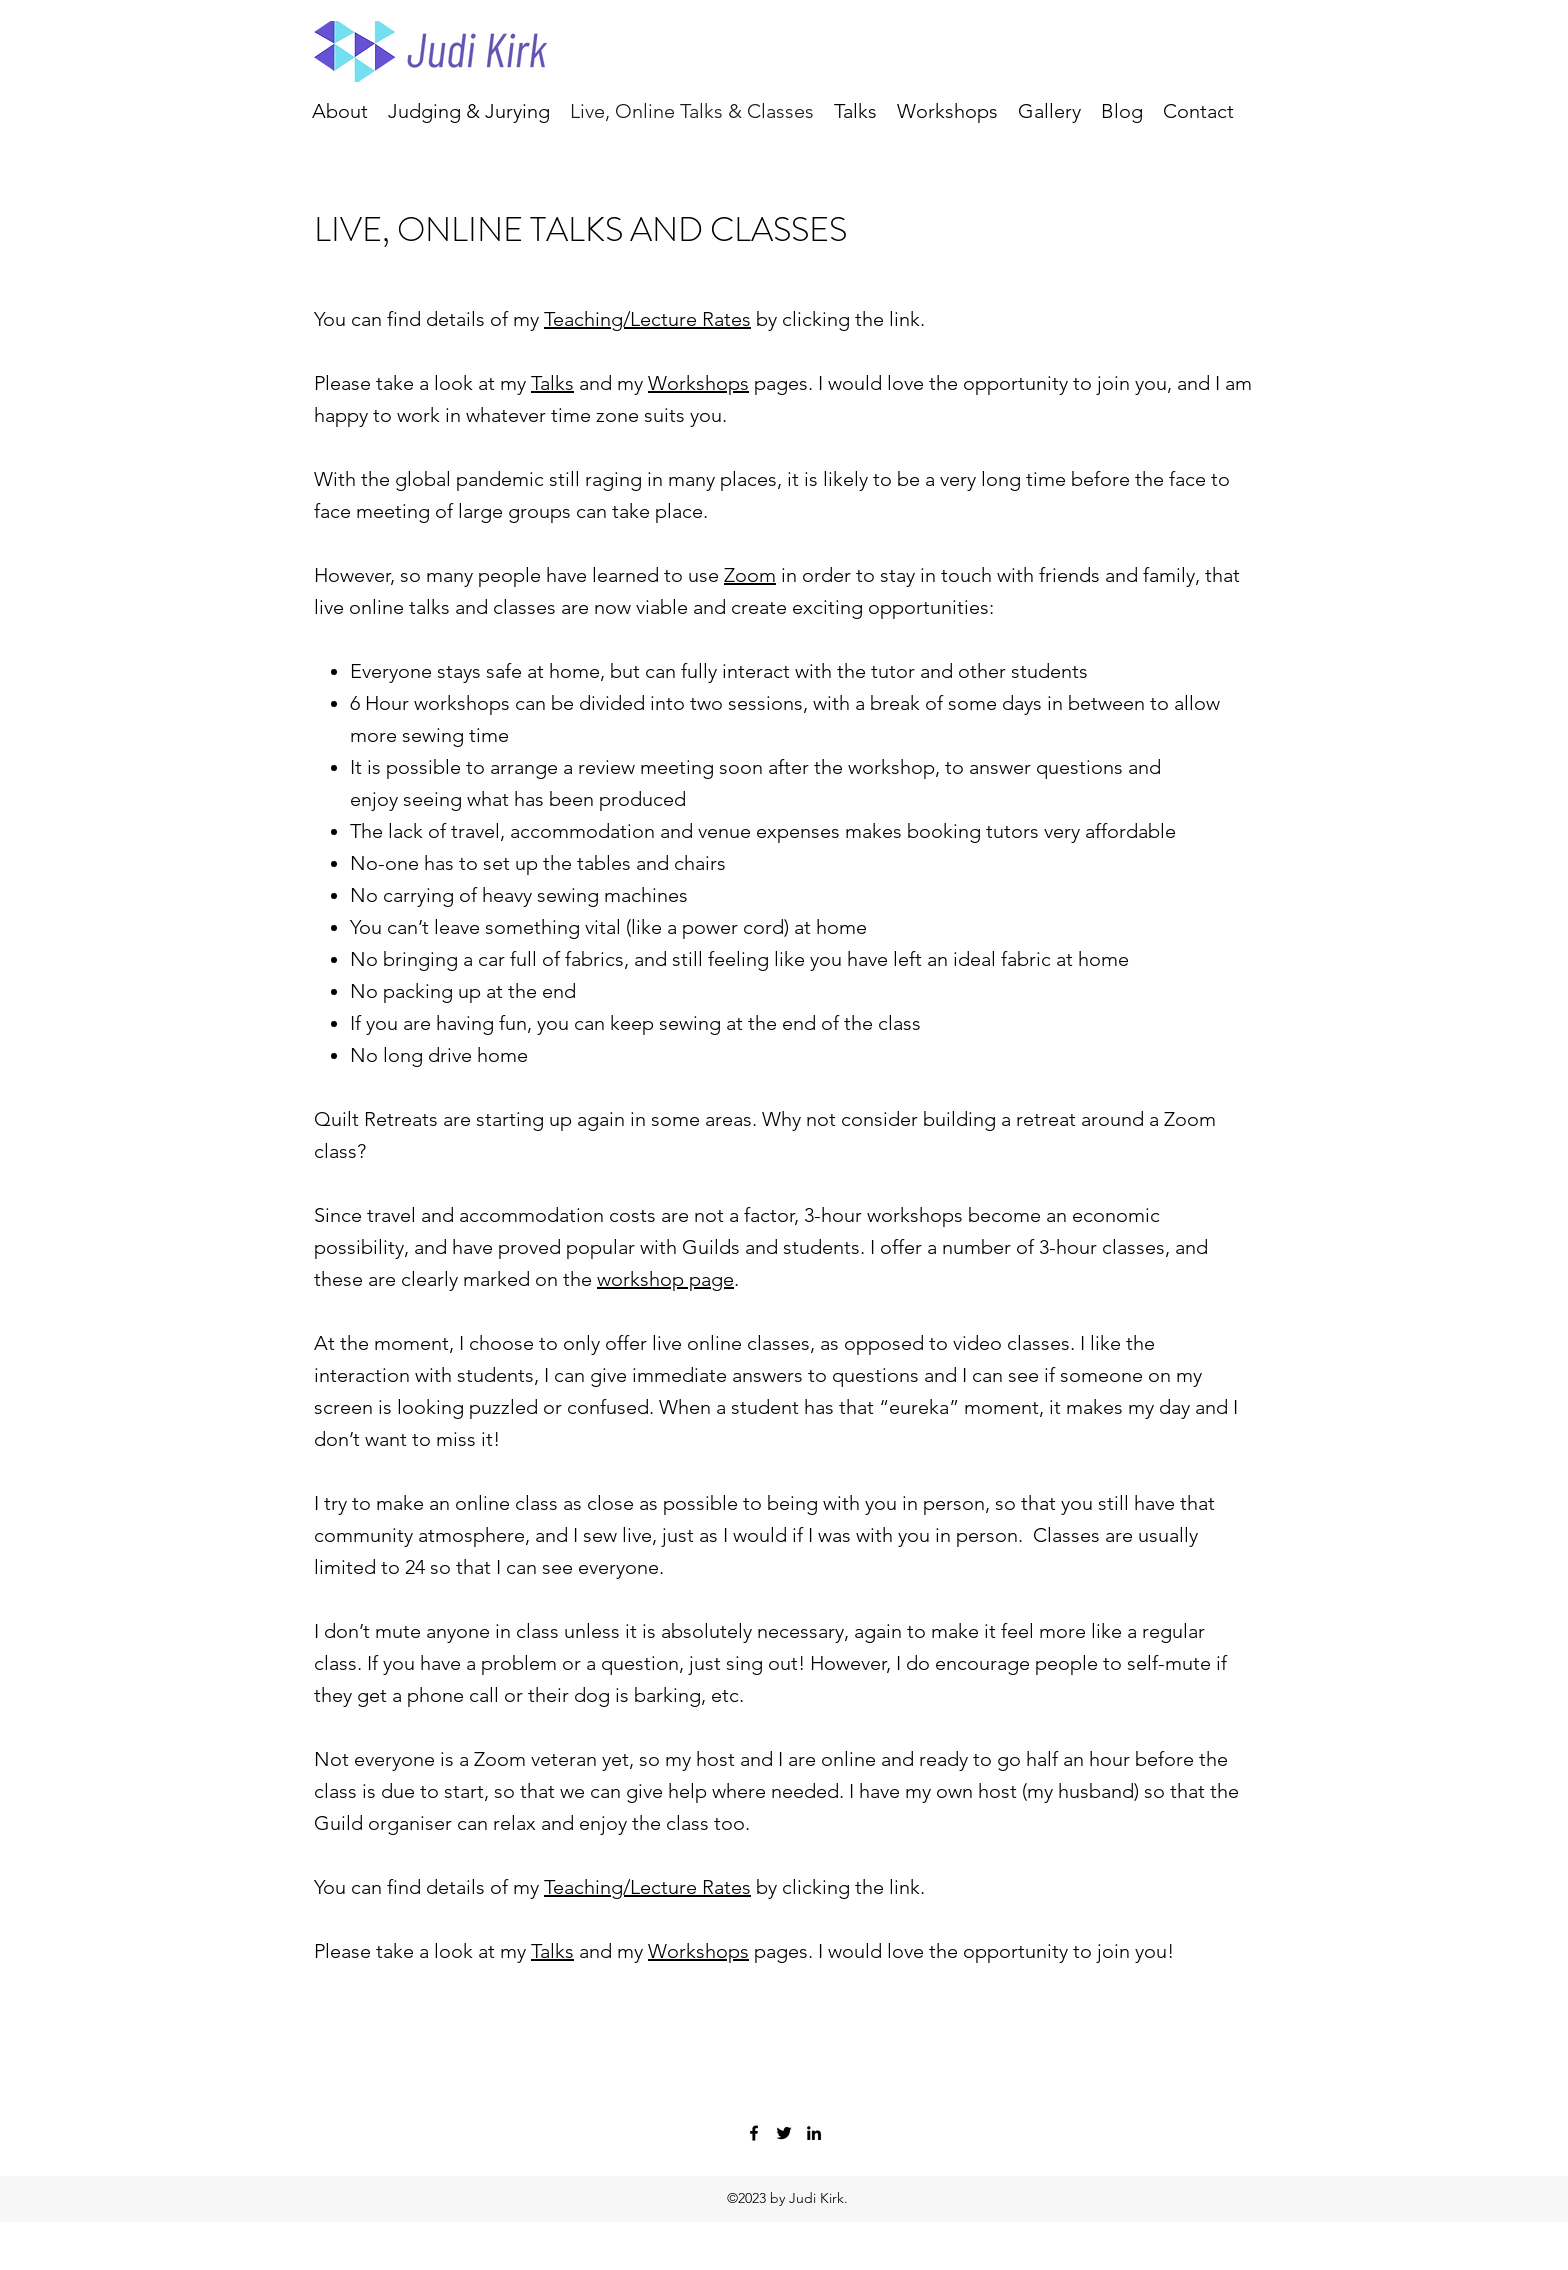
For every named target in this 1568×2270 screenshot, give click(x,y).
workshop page (665, 1279)
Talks (552, 383)
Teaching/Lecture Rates (647, 319)
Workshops (698, 383)
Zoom (750, 575)
